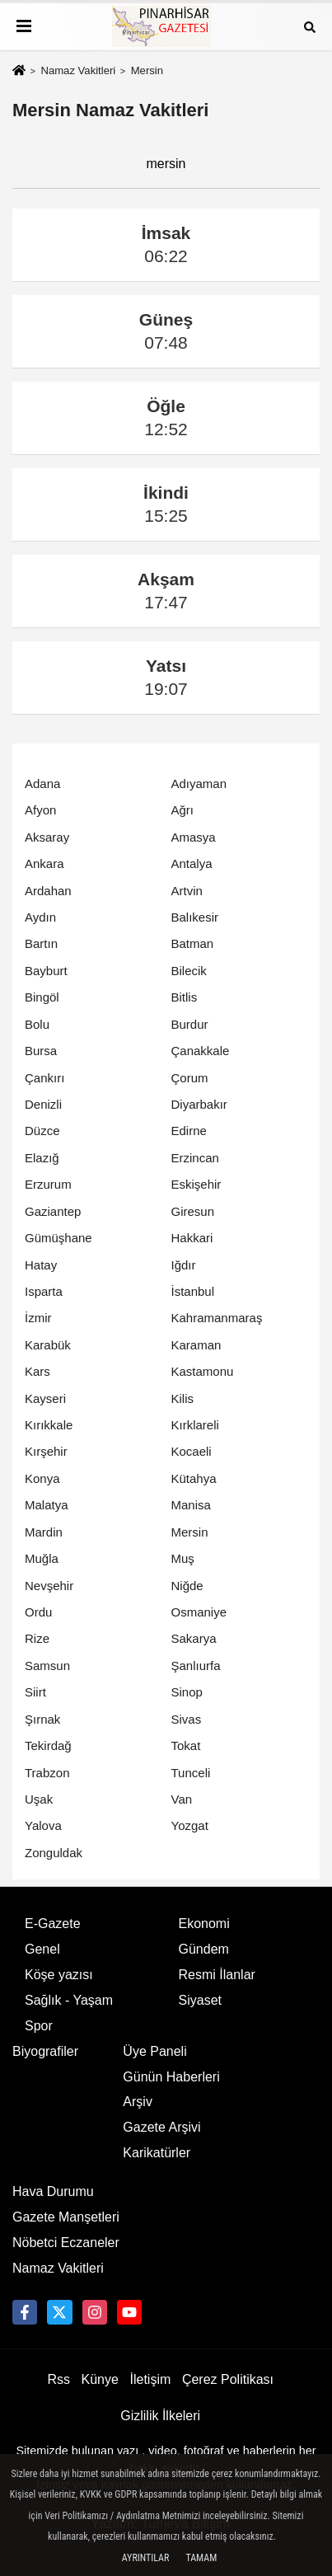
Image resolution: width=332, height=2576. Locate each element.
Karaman (196, 1345)
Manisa (191, 1505)
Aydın (40, 917)
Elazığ (42, 1158)
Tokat (186, 1745)
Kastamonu (202, 1371)
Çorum (189, 1078)
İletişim (150, 2379)
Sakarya (194, 1638)
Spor (39, 2026)
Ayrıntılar (146, 2558)
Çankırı (44, 1078)
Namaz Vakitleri (77, 70)
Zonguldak (53, 1853)
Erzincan (195, 1158)
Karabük (48, 1345)
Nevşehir (49, 1586)
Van (182, 1799)
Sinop (187, 1692)
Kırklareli (195, 1425)
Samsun (47, 1666)
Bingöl (42, 997)
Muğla (41, 1558)
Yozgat (189, 1825)
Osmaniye (199, 1612)
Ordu (38, 1612)
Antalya (192, 863)
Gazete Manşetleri (65, 2217)
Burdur (189, 1024)
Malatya (46, 1505)
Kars (37, 1371)
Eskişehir (196, 1184)
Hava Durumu (53, 2191)
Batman (192, 943)
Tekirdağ (48, 1745)
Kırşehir (46, 1451)
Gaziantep (53, 1211)
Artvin (187, 891)
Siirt (35, 1692)
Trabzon (47, 1773)
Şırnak (42, 1719)
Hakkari (192, 1238)
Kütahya (194, 1478)
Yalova (43, 1825)
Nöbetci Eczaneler (65, 2243)
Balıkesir (195, 917)
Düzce (42, 1131)
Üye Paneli (154, 2051)
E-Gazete (53, 1924)
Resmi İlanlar (217, 1975)
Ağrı (182, 810)
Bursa (41, 1051)
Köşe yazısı (59, 1975)
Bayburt (46, 971)
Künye (100, 2379)
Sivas (186, 1719)
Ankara (44, 863)
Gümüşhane (58, 1238)
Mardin (44, 1532)
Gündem (204, 1949)
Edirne (189, 1131)
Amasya (193, 837)
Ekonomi (204, 1924)
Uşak (39, 1799)
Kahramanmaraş (217, 1318)
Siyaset (200, 2000)
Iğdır (183, 1265)
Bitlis (184, 997)
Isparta (44, 1291)
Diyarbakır (199, 1104)
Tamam (201, 2558)
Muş (182, 1558)
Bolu (37, 1024)
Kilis (182, 1398)
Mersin (189, 1532)
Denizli (43, 1104)
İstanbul (193, 1291)
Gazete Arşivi (161, 2127)
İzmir (38, 1318)
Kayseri (45, 1398)
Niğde (187, 1586)
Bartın (41, 943)
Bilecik (189, 971)
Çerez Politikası (228, 2379)
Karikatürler (156, 2153)
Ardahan (48, 891)
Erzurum (48, 1184)
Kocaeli (191, 1451)
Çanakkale (200, 1051)
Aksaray (47, 837)
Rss (58, 2379)
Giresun (193, 1211)
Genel (42, 1949)
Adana (42, 784)
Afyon (40, 810)
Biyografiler (45, 2051)
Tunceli (191, 1773)
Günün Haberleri (171, 2077)
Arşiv (137, 2102)
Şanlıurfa (196, 1666)
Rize (37, 1638)
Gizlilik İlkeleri (160, 2416)
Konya (42, 1478)
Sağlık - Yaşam (69, 2000)
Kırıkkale (48, 1425)
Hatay (41, 1265)
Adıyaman (199, 784)
